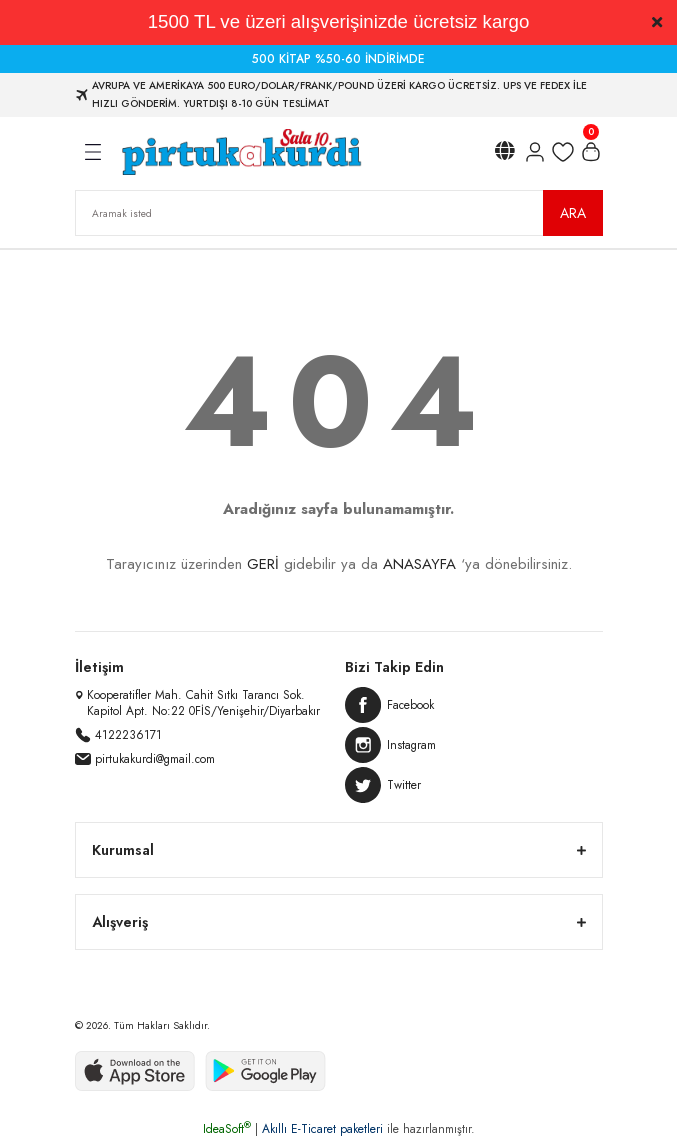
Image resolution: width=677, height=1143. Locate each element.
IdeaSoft (227, 1129)
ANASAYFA (419, 564)
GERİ (263, 564)
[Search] (339, 213)
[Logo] (240, 152)
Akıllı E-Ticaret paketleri (322, 1129)
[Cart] (591, 152)
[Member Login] (535, 152)
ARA (573, 213)
